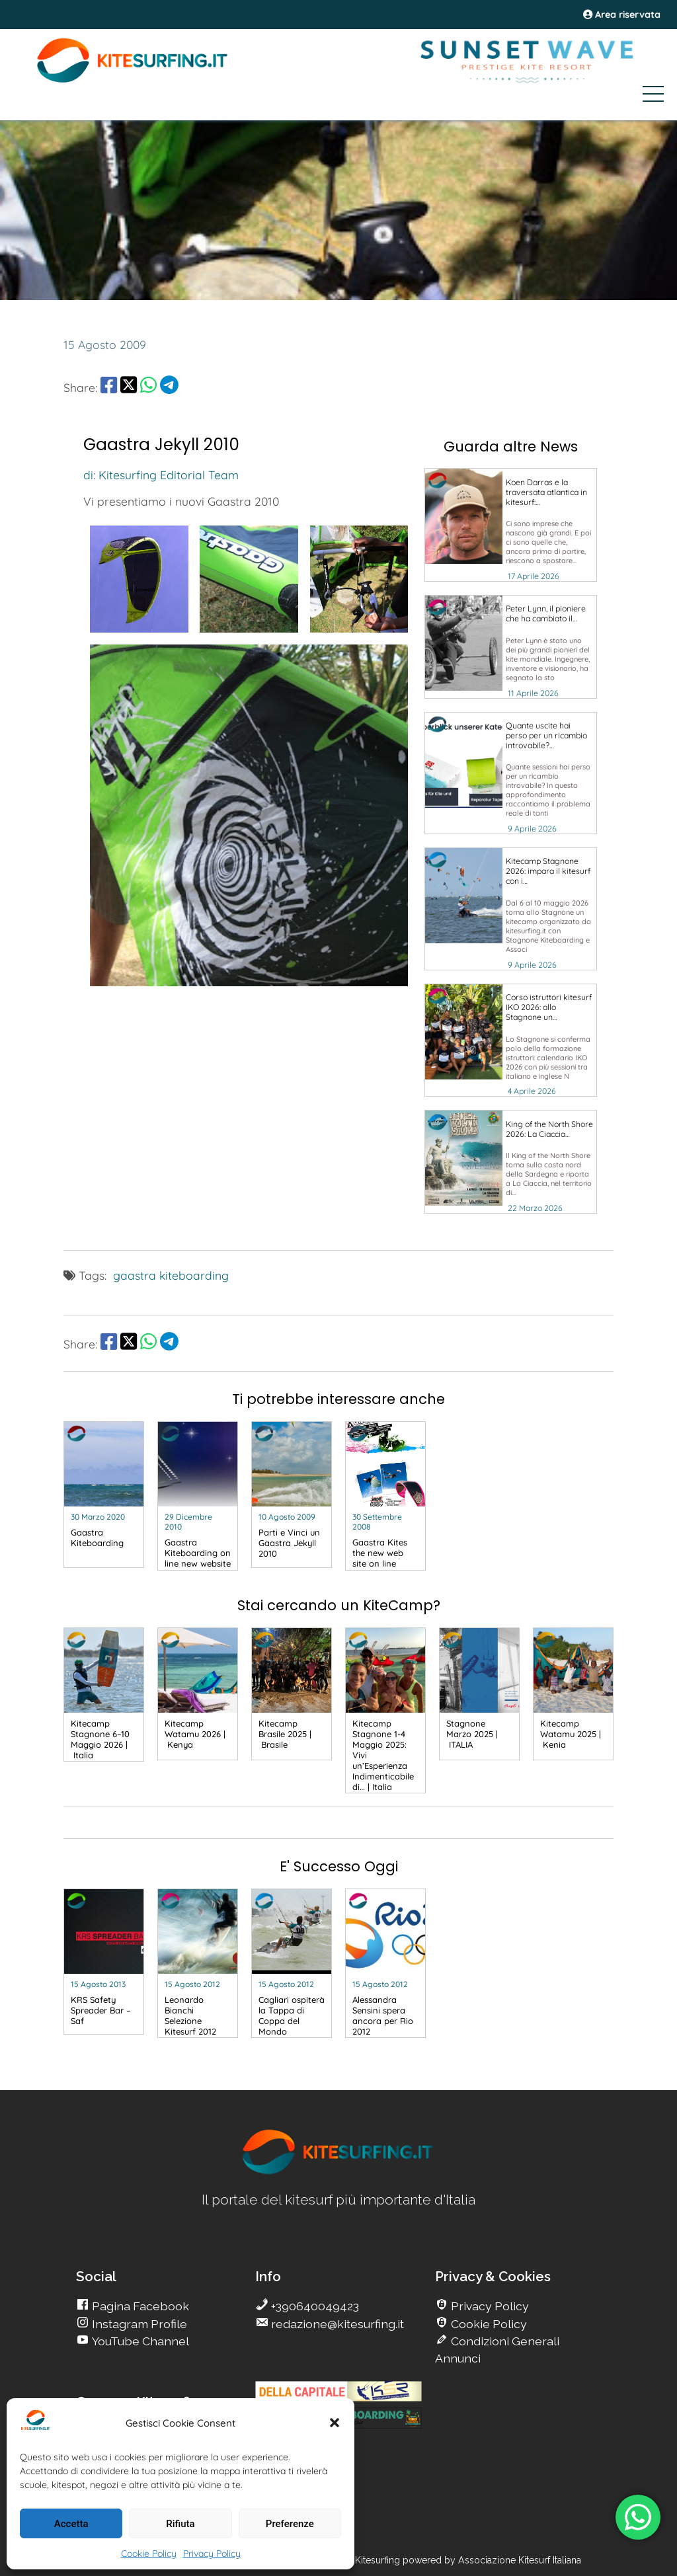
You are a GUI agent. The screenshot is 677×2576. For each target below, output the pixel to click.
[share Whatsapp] (148, 387)
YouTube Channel (139, 2341)
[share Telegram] (169, 387)
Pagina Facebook (139, 2306)
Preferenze (290, 2524)
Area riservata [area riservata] (621, 14)
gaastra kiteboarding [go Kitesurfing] (171, 1275)
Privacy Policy (212, 2553)
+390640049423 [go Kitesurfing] (313, 2306)
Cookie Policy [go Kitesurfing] (487, 2324)
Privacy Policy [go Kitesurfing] (488, 2306)
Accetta (71, 2524)
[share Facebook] (108, 387)
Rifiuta (180, 2524)
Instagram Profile (138, 2324)
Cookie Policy (149, 2553)
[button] (334, 2422)
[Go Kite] (133, 80)
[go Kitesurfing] (510, 525)
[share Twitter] (128, 387)
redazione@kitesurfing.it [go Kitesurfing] (336, 2324)
